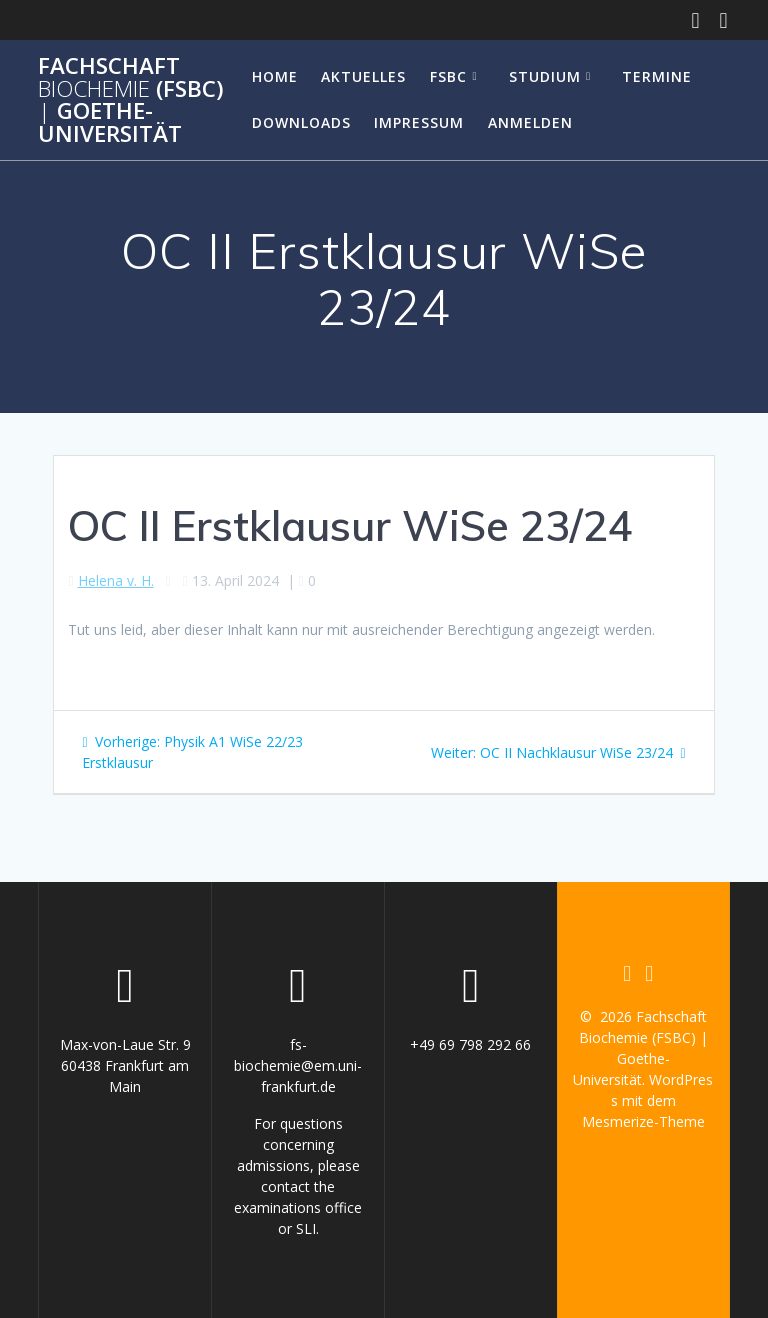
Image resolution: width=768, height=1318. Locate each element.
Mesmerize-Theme (643, 1121)
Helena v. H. (116, 580)
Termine (657, 76)
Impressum (419, 122)
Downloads (301, 122)
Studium (545, 76)
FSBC (448, 76)
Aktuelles (363, 76)
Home (275, 76)
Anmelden (530, 122)
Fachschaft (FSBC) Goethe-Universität (131, 100)
